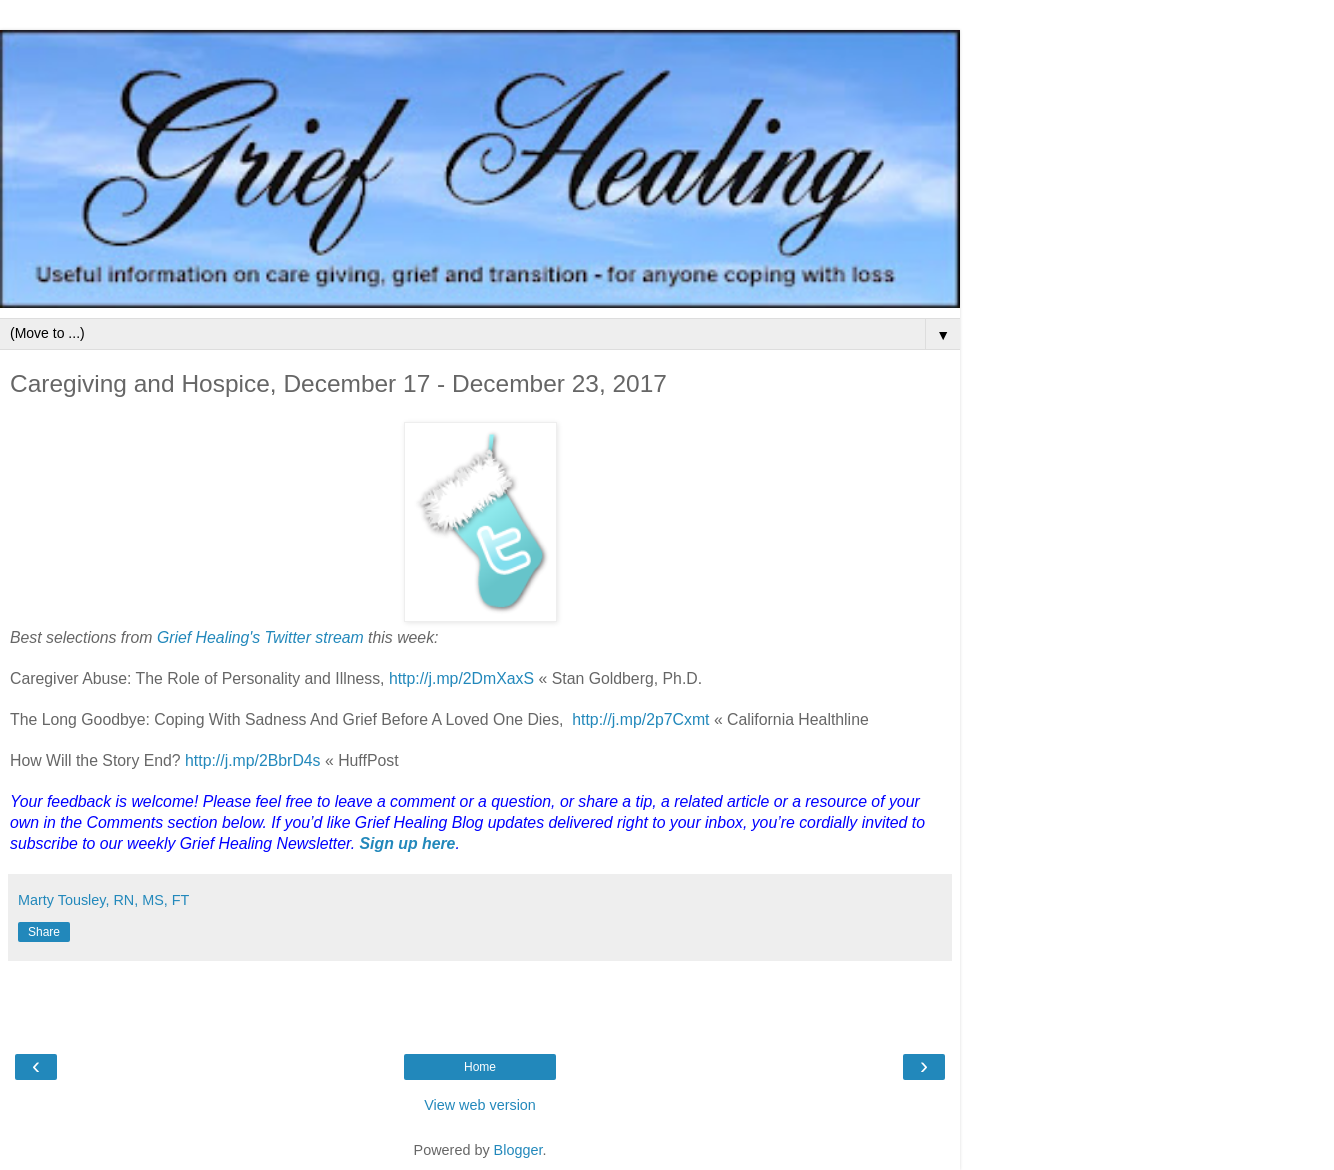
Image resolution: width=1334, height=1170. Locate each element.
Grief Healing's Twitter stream (260, 637)
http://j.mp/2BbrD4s (255, 760)
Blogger (518, 1150)
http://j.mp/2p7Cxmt (643, 719)
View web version (480, 1105)
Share (44, 932)
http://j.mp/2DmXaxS (461, 678)
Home (480, 1067)
